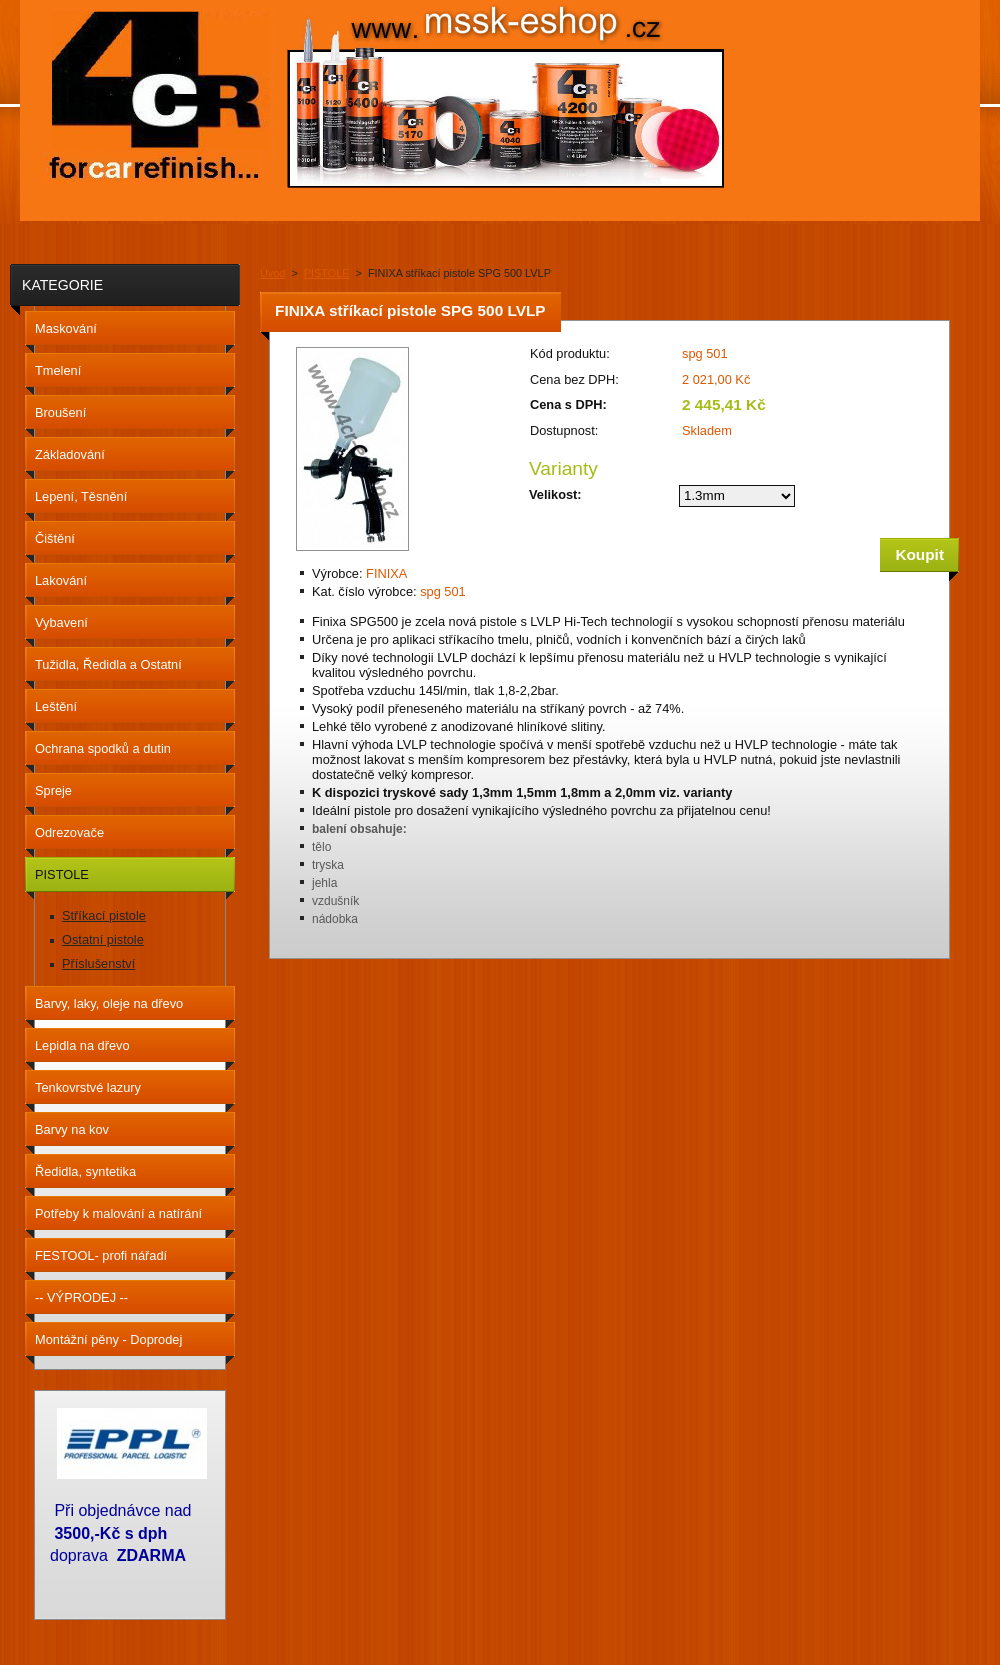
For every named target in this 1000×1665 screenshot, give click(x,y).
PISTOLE (327, 273)
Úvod (272, 273)
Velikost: (555, 494)
